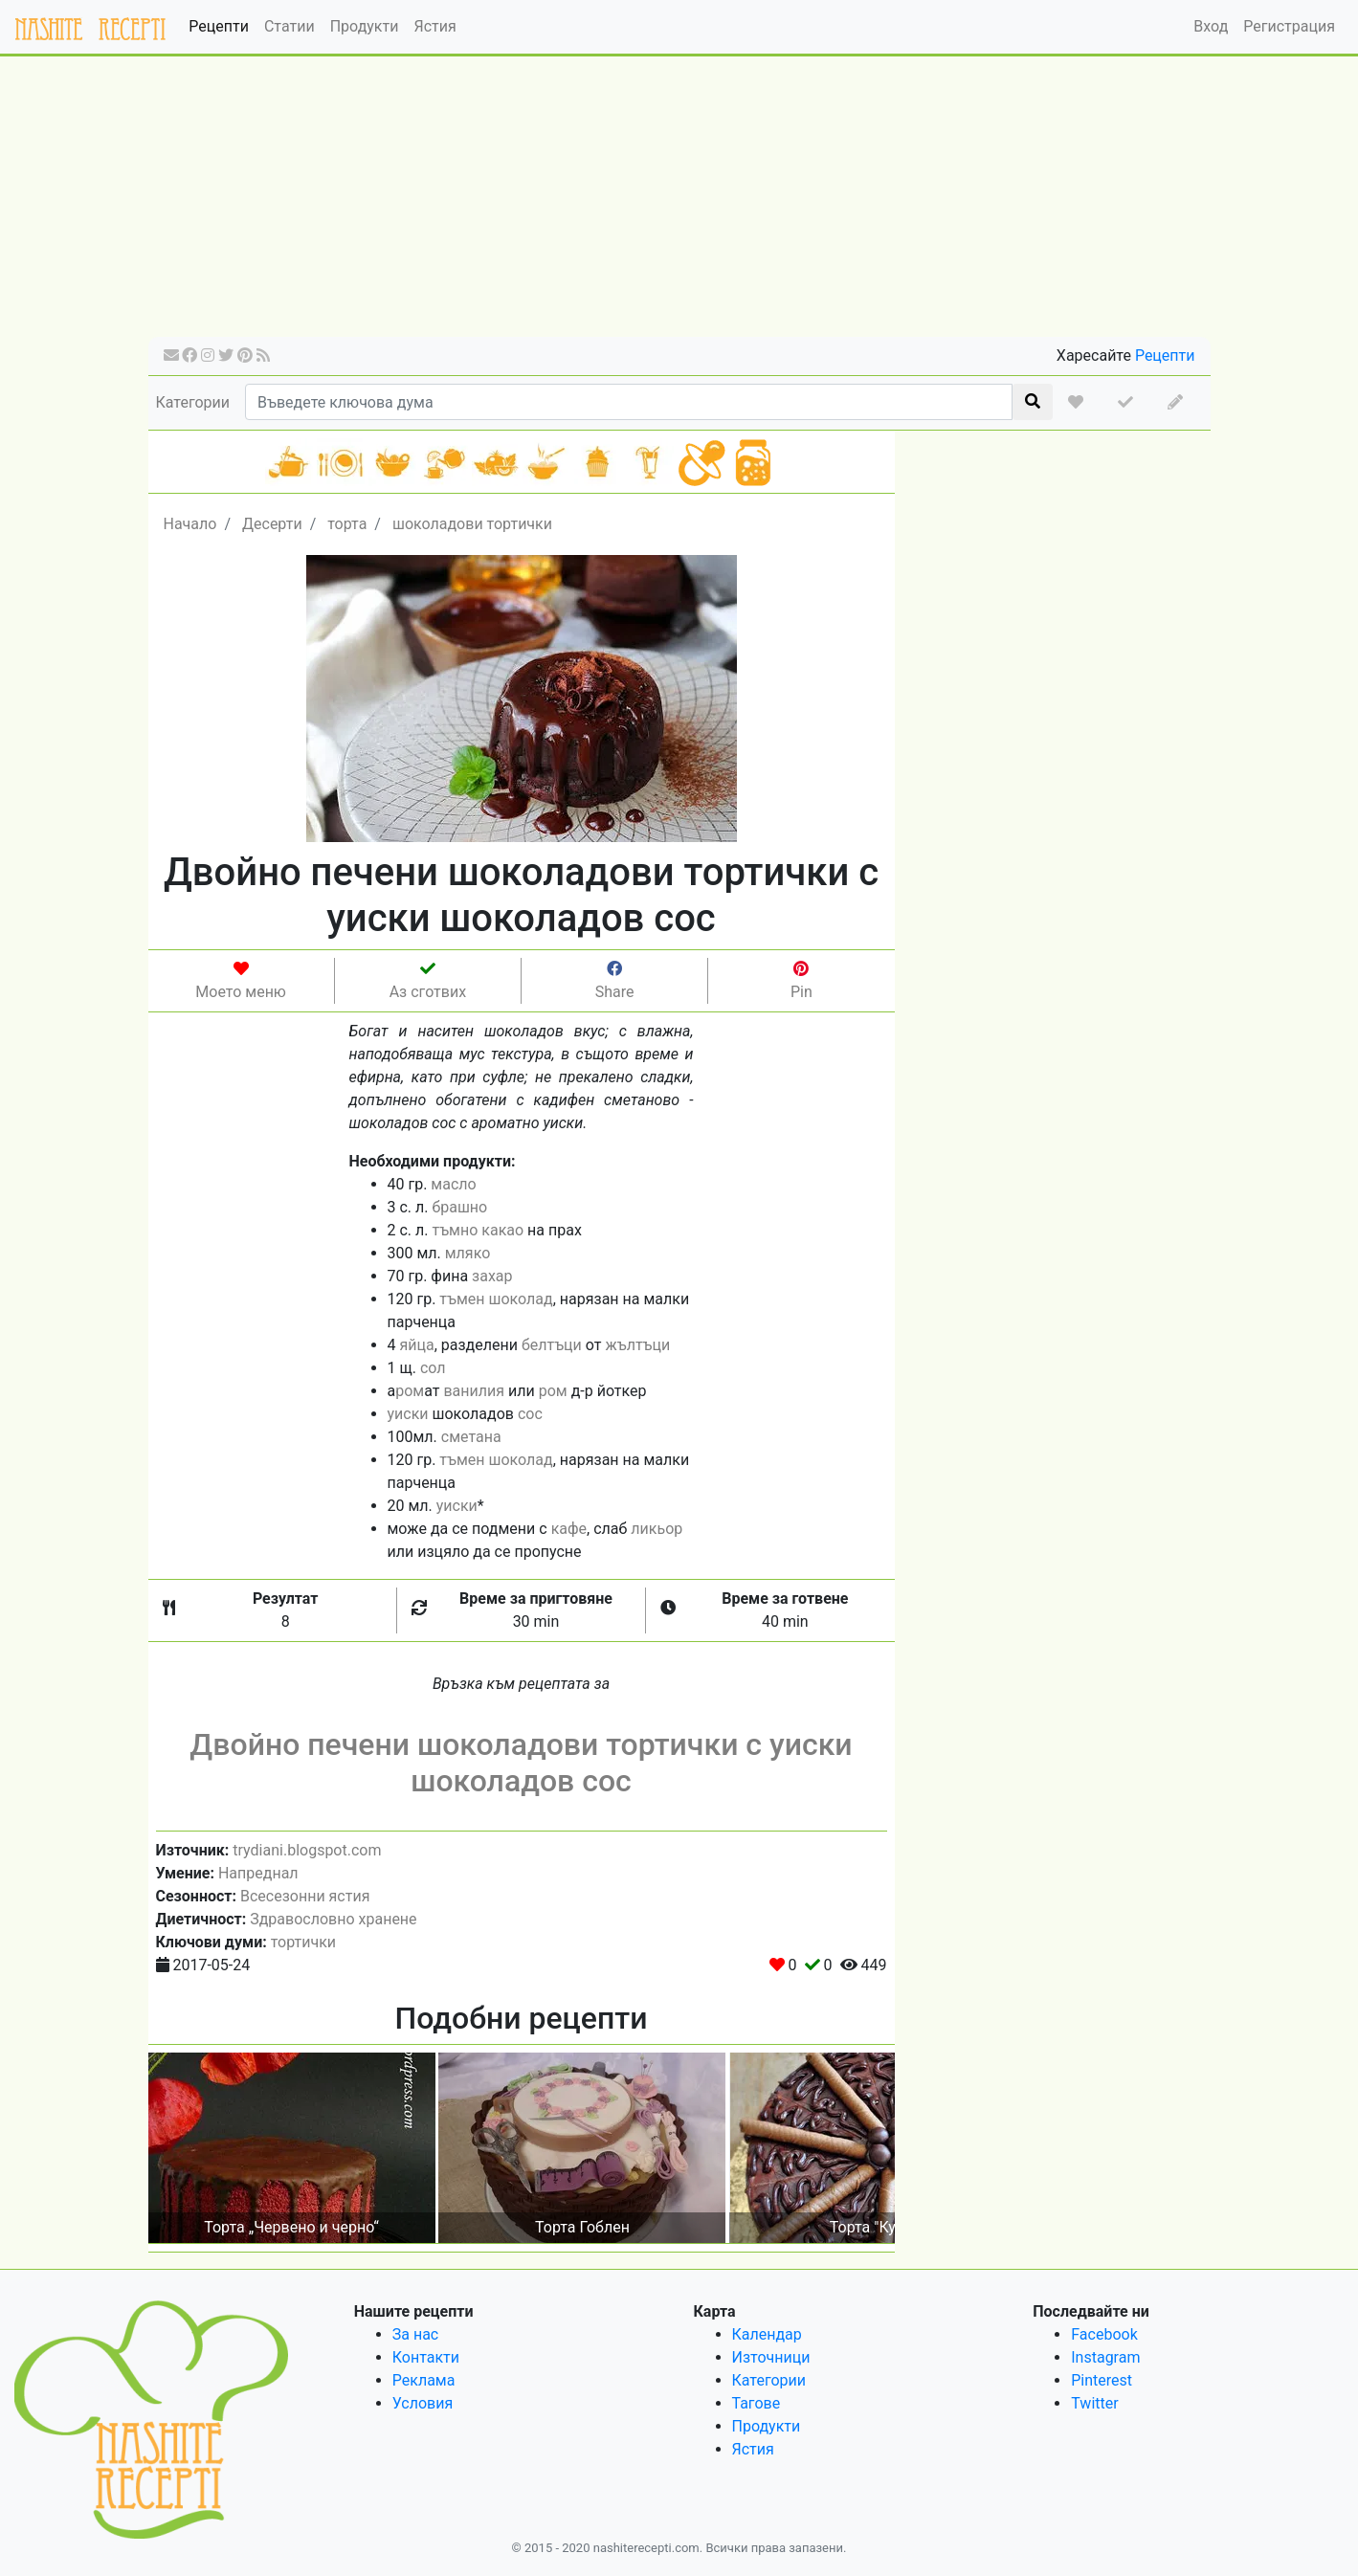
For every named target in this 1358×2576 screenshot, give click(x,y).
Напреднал (258, 1873)
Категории (193, 402)
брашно (459, 1207)
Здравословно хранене (333, 1919)
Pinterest (1101, 2380)
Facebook (1104, 2334)
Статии (289, 26)
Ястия (434, 26)
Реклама (424, 2380)
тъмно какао (477, 1230)
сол (433, 1368)
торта (347, 524)
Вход (1210, 26)
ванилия (473, 1391)
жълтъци (637, 1345)
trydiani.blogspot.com (307, 1850)
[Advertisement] (679, 203)
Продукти (364, 26)
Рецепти (219, 26)
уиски (408, 1414)
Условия (422, 2403)
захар (492, 1276)
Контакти (425, 2357)
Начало (190, 524)
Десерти (272, 524)
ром (409, 1391)
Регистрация (1289, 26)
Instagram (1105, 2357)
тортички (303, 1942)
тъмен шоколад (495, 1299)
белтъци (552, 1345)
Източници (771, 2357)
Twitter (1094, 2403)
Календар (767, 2334)
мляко (468, 1253)
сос (530, 1414)
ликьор (656, 1529)
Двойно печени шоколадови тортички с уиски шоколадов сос (520, 1762)
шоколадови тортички (472, 524)
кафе (569, 1529)
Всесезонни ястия (304, 1896)
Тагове (756, 2403)
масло (453, 1184)
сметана (471, 1437)
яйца (416, 1345)
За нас (415, 2334)
